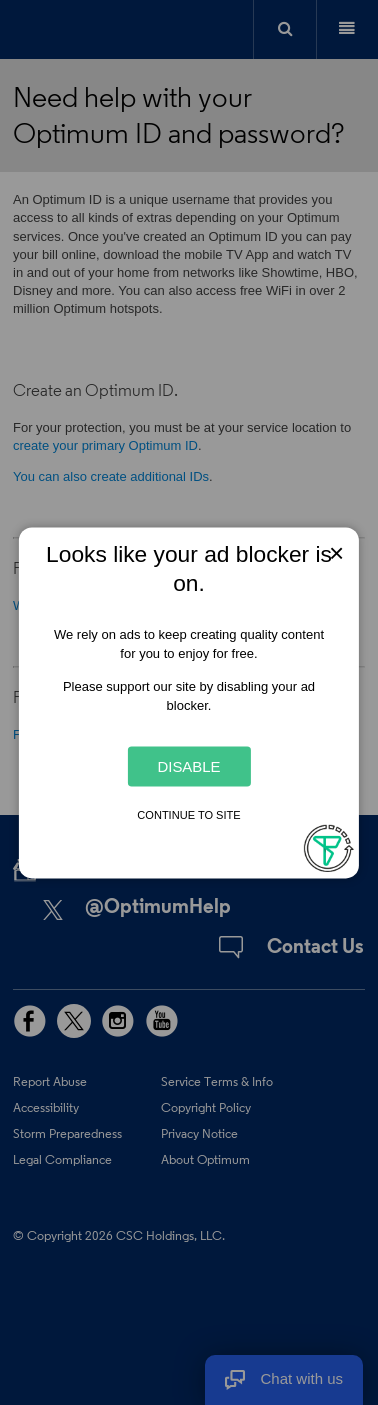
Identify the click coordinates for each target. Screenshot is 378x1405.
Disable (188, 766)
